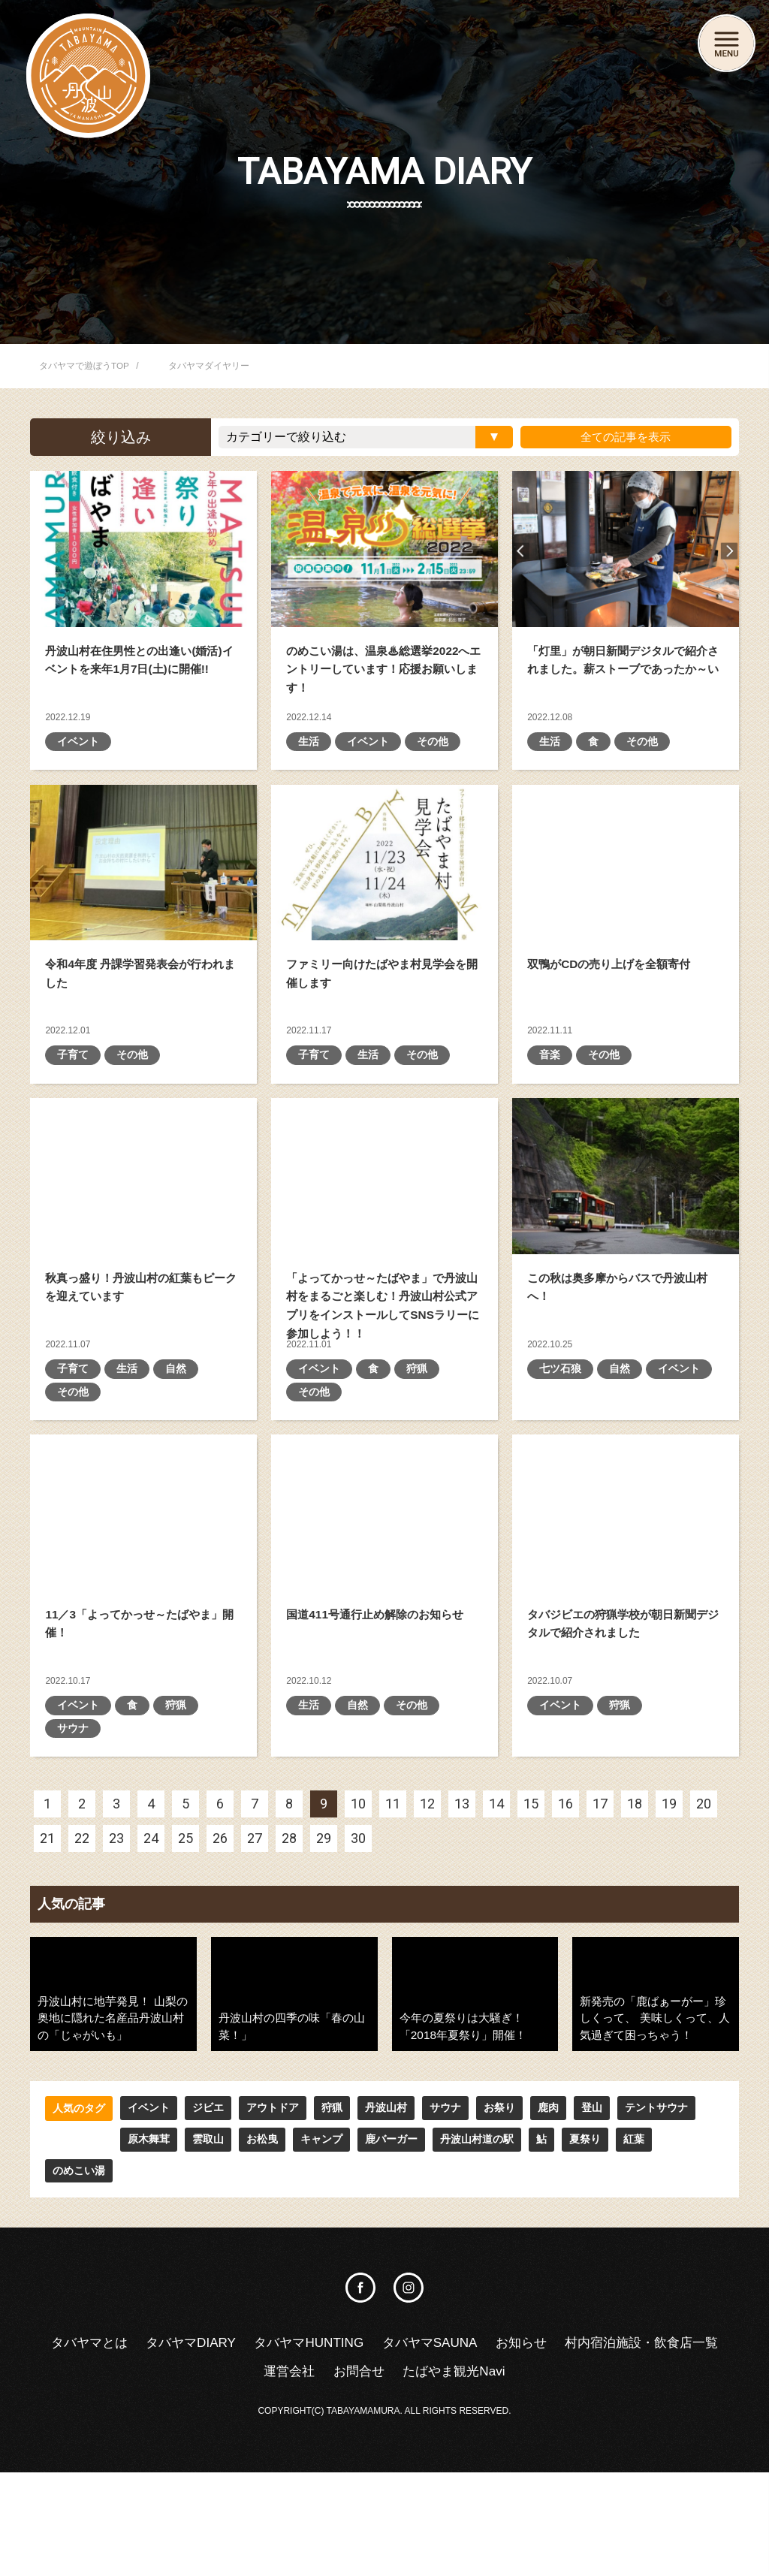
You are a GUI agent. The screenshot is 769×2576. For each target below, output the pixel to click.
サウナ (73, 1860)
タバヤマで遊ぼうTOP (84, 365)
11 (392, 1936)
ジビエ (208, 2240)
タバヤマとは (165, 2444)
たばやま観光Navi (547, 2473)
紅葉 (558, 2272)
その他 (432, 774)
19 (669, 1936)
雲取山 (133, 2272)
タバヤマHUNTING (395, 2444)
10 (358, 1936)
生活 (308, 774)
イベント (78, 774)
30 (358, 1970)
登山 (591, 2240)
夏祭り (510, 2272)
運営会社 (375, 2473)
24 (150, 1970)
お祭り (499, 2240)
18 (634, 1936)
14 (496, 1936)
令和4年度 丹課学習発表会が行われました (143, 895)
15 (530, 1936)
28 (289, 1970)
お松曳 (187, 2272)
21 (47, 1970)
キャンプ (246, 2272)
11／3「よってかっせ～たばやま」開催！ (143, 1611)
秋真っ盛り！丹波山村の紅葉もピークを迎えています (143, 1242)
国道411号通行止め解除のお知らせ (384, 1611)
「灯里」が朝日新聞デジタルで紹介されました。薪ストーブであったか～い (625, 548)
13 (461, 1936)
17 (600, 1936)
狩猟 (416, 1467)
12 (427, 1936)
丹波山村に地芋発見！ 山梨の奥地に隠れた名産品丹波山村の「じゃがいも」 (111, 2149)
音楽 (549, 1121)
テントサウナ (656, 2240)
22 (81, 1970)
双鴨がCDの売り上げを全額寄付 (625, 895)
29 (323, 1970)
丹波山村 (386, 2240)
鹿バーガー (316, 2272)
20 (703, 1936)
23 (116, 1970)
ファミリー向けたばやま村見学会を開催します (384, 895)
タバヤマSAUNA (522, 2444)
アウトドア (272, 2240)
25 (185, 1970)
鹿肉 (548, 2240)
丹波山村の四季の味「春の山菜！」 (294, 2125)
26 (220, 1970)
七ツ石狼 (560, 1467)
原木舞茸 (74, 2272)
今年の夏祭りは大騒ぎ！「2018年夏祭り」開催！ (475, 2125)
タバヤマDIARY (271, 2444)
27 (254, 1970)
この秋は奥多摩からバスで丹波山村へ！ (625, 1242)
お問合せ (448, 2473)
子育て (73, 1121)
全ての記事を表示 (624, 436)
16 (565, 1936)
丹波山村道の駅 (402, 2272)
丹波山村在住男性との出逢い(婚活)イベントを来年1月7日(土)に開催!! (143, 548)
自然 (175, 1467)
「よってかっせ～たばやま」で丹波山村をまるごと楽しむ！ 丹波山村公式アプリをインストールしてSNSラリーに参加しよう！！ (384, 1242)
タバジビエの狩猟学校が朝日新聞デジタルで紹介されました (625, 1611)
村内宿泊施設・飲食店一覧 (248, 2473)
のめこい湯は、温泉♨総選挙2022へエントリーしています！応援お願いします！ (384, 548)
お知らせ (617, 2444)
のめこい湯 (618, 2272)
